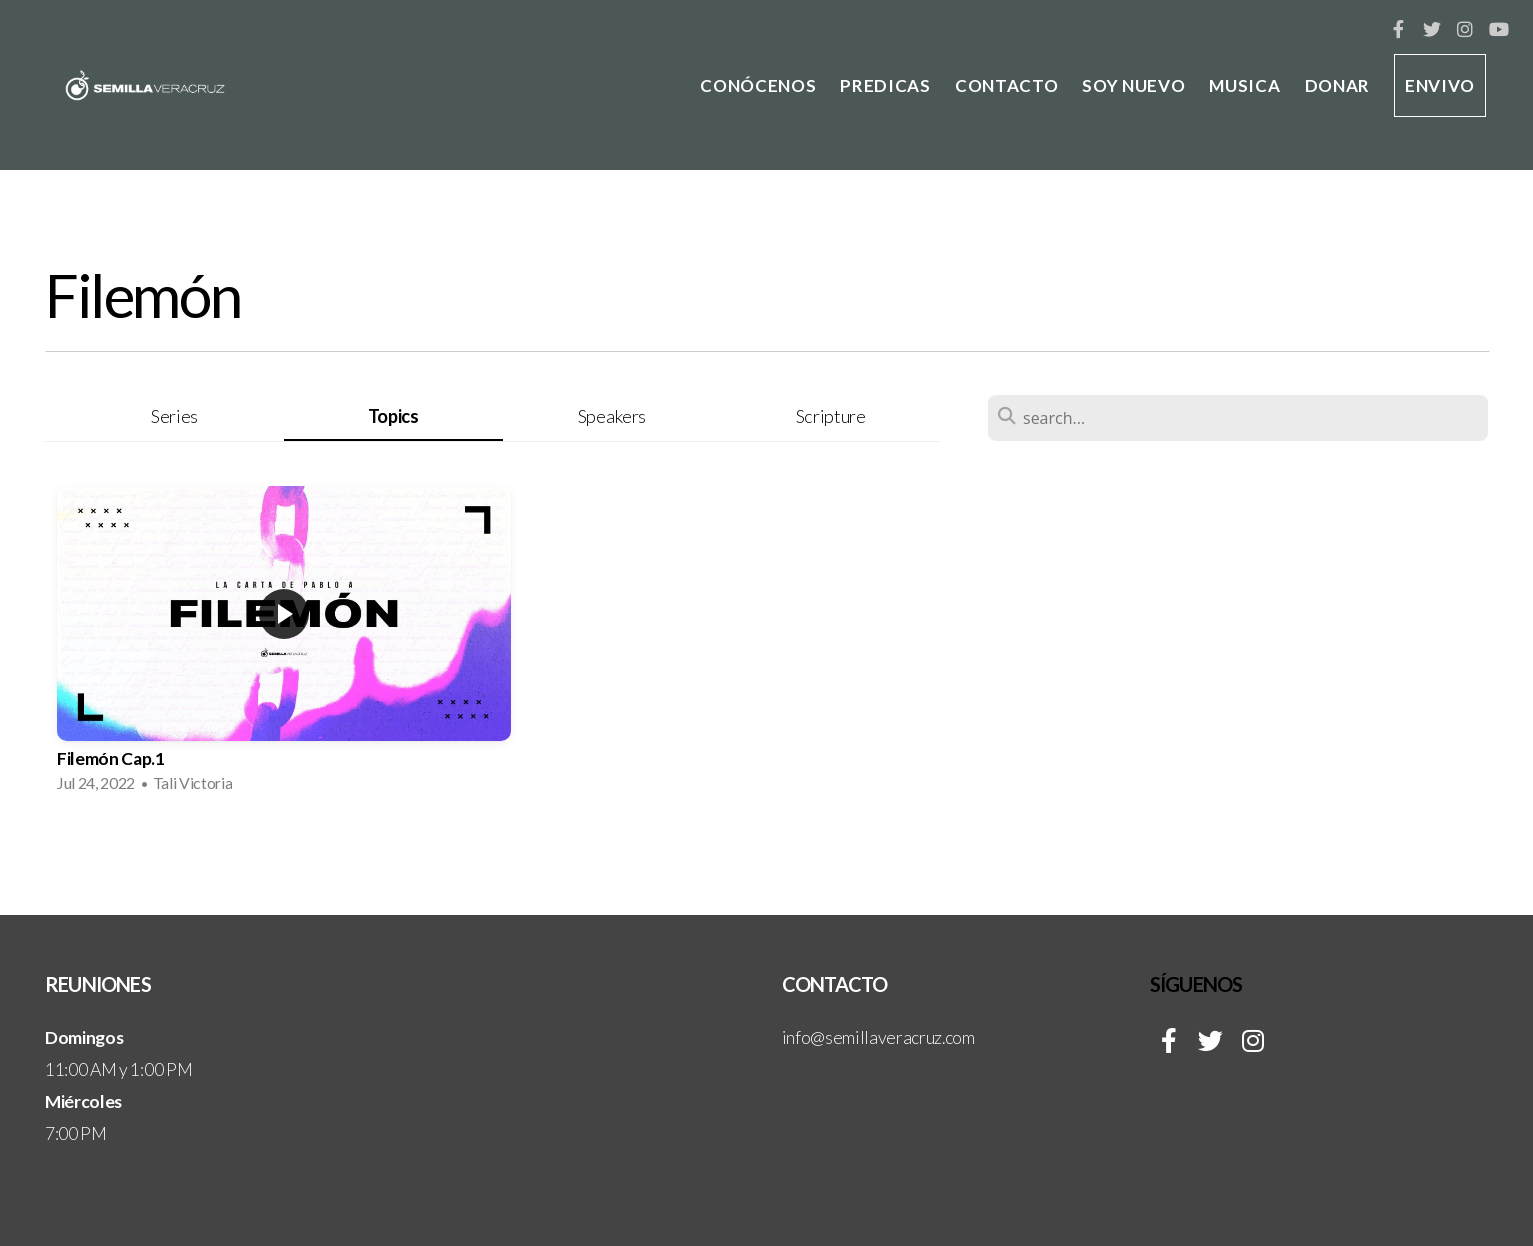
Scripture (831, 416)
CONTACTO (1006, 85)
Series (174, 416)
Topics (393, 416)
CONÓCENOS (758, 85)
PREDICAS (885, 85)
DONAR (1337, 85)
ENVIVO (1440, 85)
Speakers (612, 416)
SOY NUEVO (1133, 85)
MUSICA (1244, 85)
